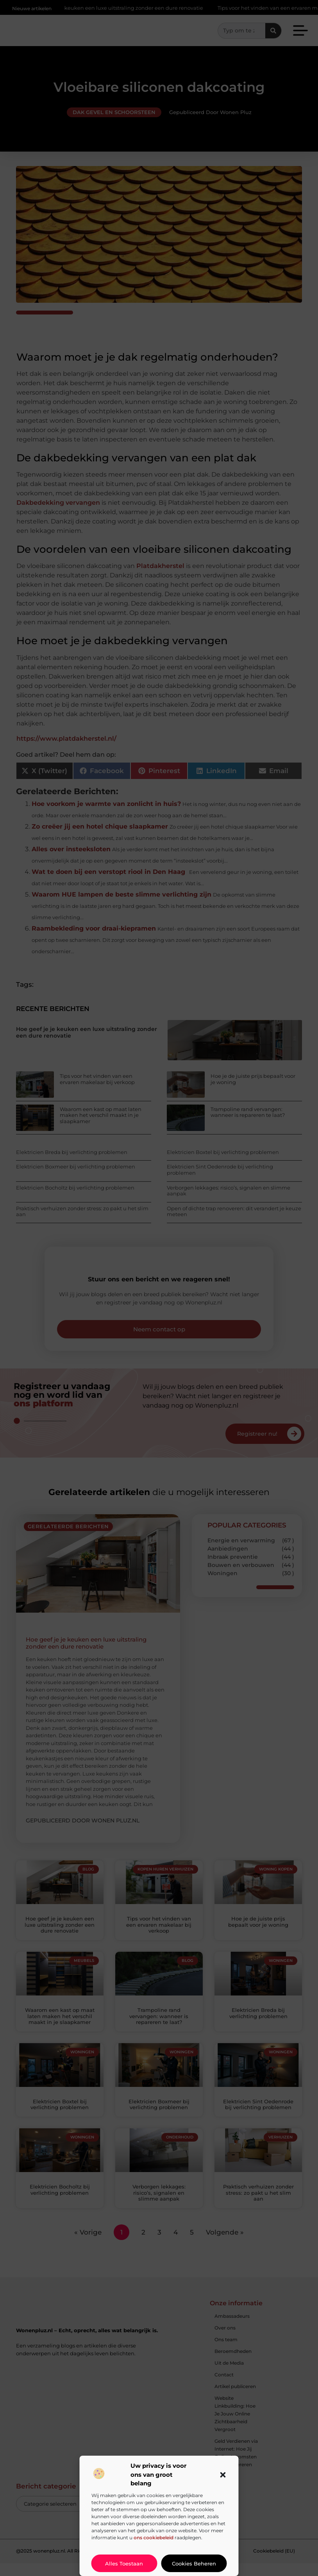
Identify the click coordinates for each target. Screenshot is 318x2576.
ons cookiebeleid (153, 2537)
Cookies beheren (194, 2563)
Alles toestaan (124, 2563)
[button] (223, 2475)
